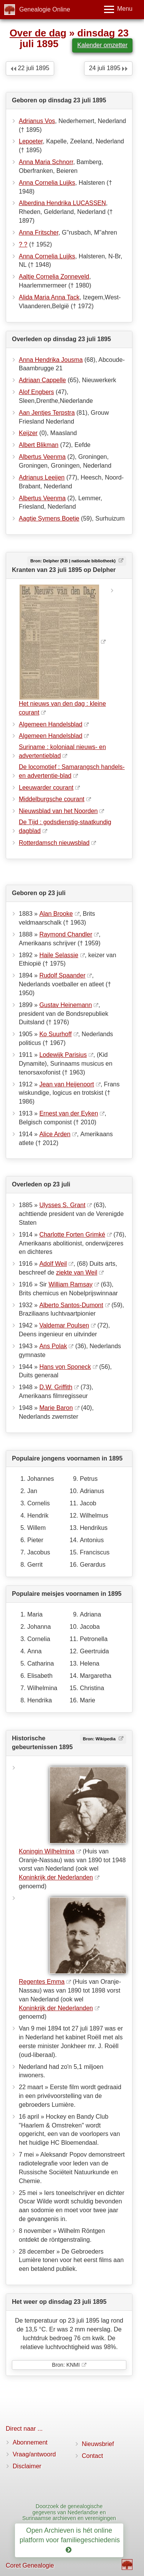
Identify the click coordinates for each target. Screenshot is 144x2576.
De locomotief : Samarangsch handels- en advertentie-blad (72, 771)
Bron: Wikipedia (100, 1739)
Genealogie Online (44, 9)
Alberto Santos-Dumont (71, 1305)
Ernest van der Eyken (68, 1113)
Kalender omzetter (102, 45)
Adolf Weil (53, 1263)
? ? (23, 244)
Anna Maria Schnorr (46, 162)
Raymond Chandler (65, 934)
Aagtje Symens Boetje (49, 518)
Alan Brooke (56, 913)
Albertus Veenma (42, 456)
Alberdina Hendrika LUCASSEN (62, 203)
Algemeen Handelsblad (50, 724)
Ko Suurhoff (55, 1034)
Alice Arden (54, 1134)
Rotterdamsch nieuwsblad (54, 843)
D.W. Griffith (55, 1387)
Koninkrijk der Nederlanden (56, 1877)
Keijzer (28, 433)
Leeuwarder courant (46, 787)
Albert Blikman (38, 445)
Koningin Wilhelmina (46, 1851)
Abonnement (30, 2442)
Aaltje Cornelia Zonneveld (54, 276)
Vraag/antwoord (34, 2454)
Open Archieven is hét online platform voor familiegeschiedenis (71, 2540)
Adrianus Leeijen (42, 477)
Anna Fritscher (38, 232)
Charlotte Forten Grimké (72, 1234)
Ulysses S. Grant (62, 1205)
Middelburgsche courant (51, 799)
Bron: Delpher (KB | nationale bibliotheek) (73, 561)
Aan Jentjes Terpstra (47, 412)
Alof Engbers (36, 392)
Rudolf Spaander (62, 975)
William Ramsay (70, 1284)
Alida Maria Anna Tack (49, 297)
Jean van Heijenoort (66, 1084)
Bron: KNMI (65, 2365)
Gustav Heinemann (65, 1005)
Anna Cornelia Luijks (47, 182)
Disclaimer (27, 2466)
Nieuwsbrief (98, 2444)
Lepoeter (31, 141)
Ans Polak (53, 1346)
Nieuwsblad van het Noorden (58, 811)
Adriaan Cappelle (42, 380)
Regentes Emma (42, 1981)
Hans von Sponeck (65, 1367)
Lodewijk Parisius (63, 1054)
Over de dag (38, 33)
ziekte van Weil (76, 1272)
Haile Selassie (58, 955)
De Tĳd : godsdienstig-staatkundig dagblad (65, 826)
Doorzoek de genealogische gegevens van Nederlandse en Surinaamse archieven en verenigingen (69, 2512)
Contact (92, 2456)
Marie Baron (56, 1408)
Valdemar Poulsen (64, 1325)
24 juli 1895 (108, 68)
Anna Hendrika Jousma (51, 359)
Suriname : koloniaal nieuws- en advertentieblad (62, 751)
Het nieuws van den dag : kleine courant (62, 708)
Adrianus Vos (37, 121)
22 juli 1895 (30, 68)
